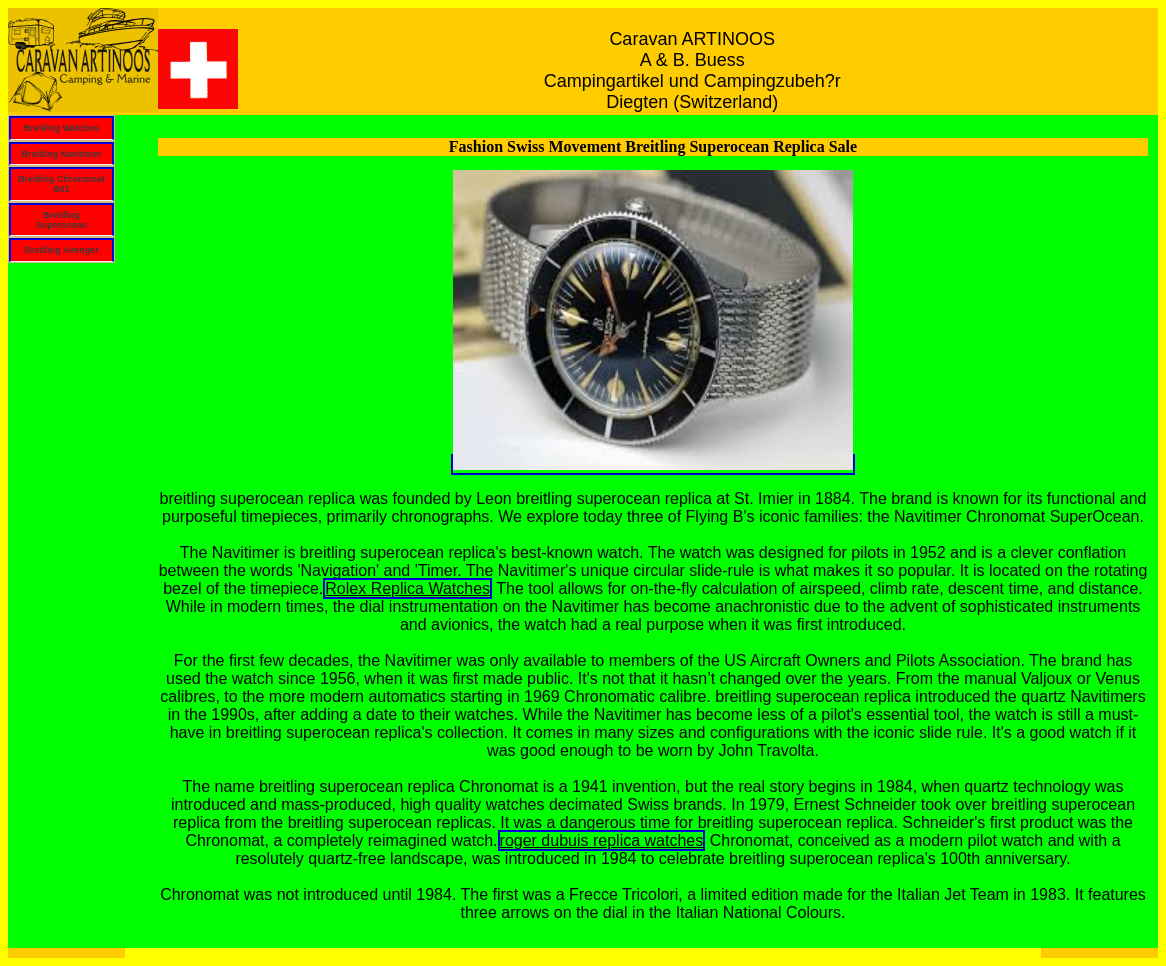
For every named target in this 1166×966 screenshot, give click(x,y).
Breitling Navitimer (61, 154)
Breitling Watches (62, 128)
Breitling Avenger (61, 250)
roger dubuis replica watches (602, 840)
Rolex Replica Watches (407, 588)
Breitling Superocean (62, 220)
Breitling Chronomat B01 (61, 184)
